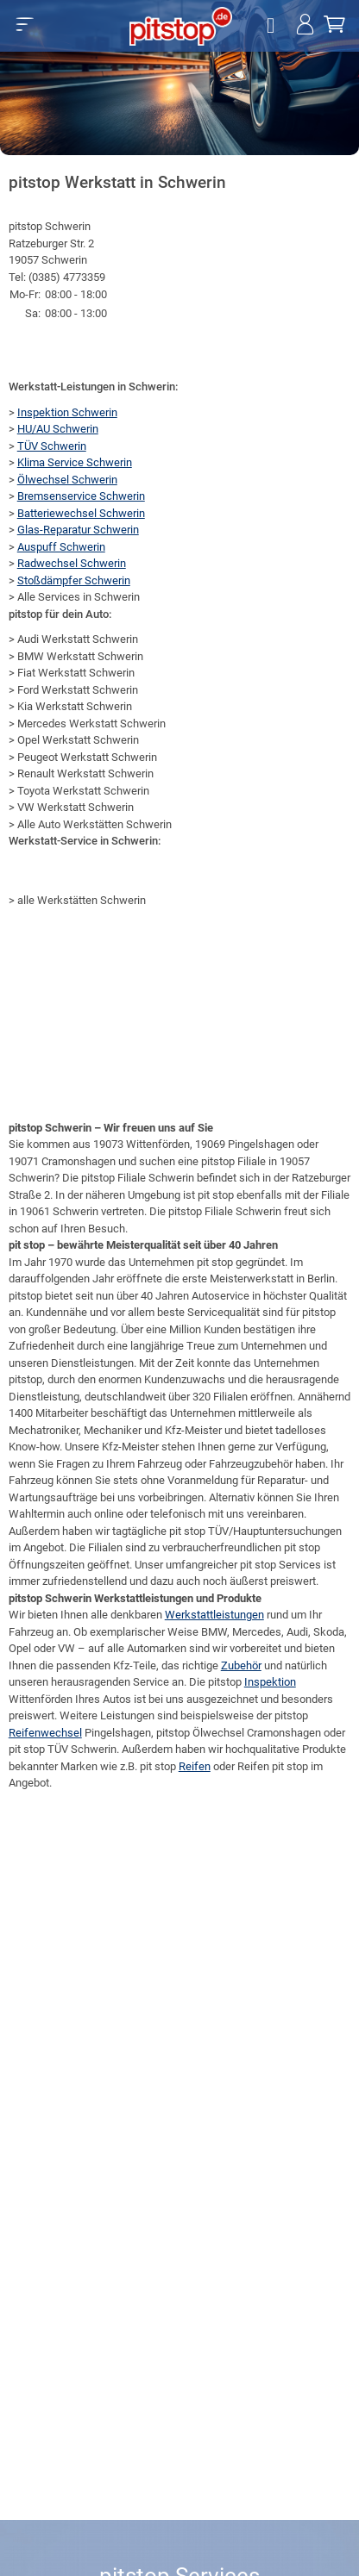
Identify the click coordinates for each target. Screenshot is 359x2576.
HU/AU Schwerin (57, 428)
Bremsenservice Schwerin (81, 496)
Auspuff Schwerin (61, 546)
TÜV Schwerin (51, 446)
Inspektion (270, 1681)
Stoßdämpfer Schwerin (73, 580)
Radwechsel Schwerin (71, 563)
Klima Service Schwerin (74, 462)
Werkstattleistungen (214, 1614)
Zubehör (241, 1665)
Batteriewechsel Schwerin (81, 513)
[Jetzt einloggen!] (305, 26)
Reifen (195, 1766)
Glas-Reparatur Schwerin (78, 529)
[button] (24, 24)
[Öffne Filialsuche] (272, 26)
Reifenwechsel (45, 1732)
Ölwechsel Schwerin (67, 479)
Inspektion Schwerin (67, 412)
